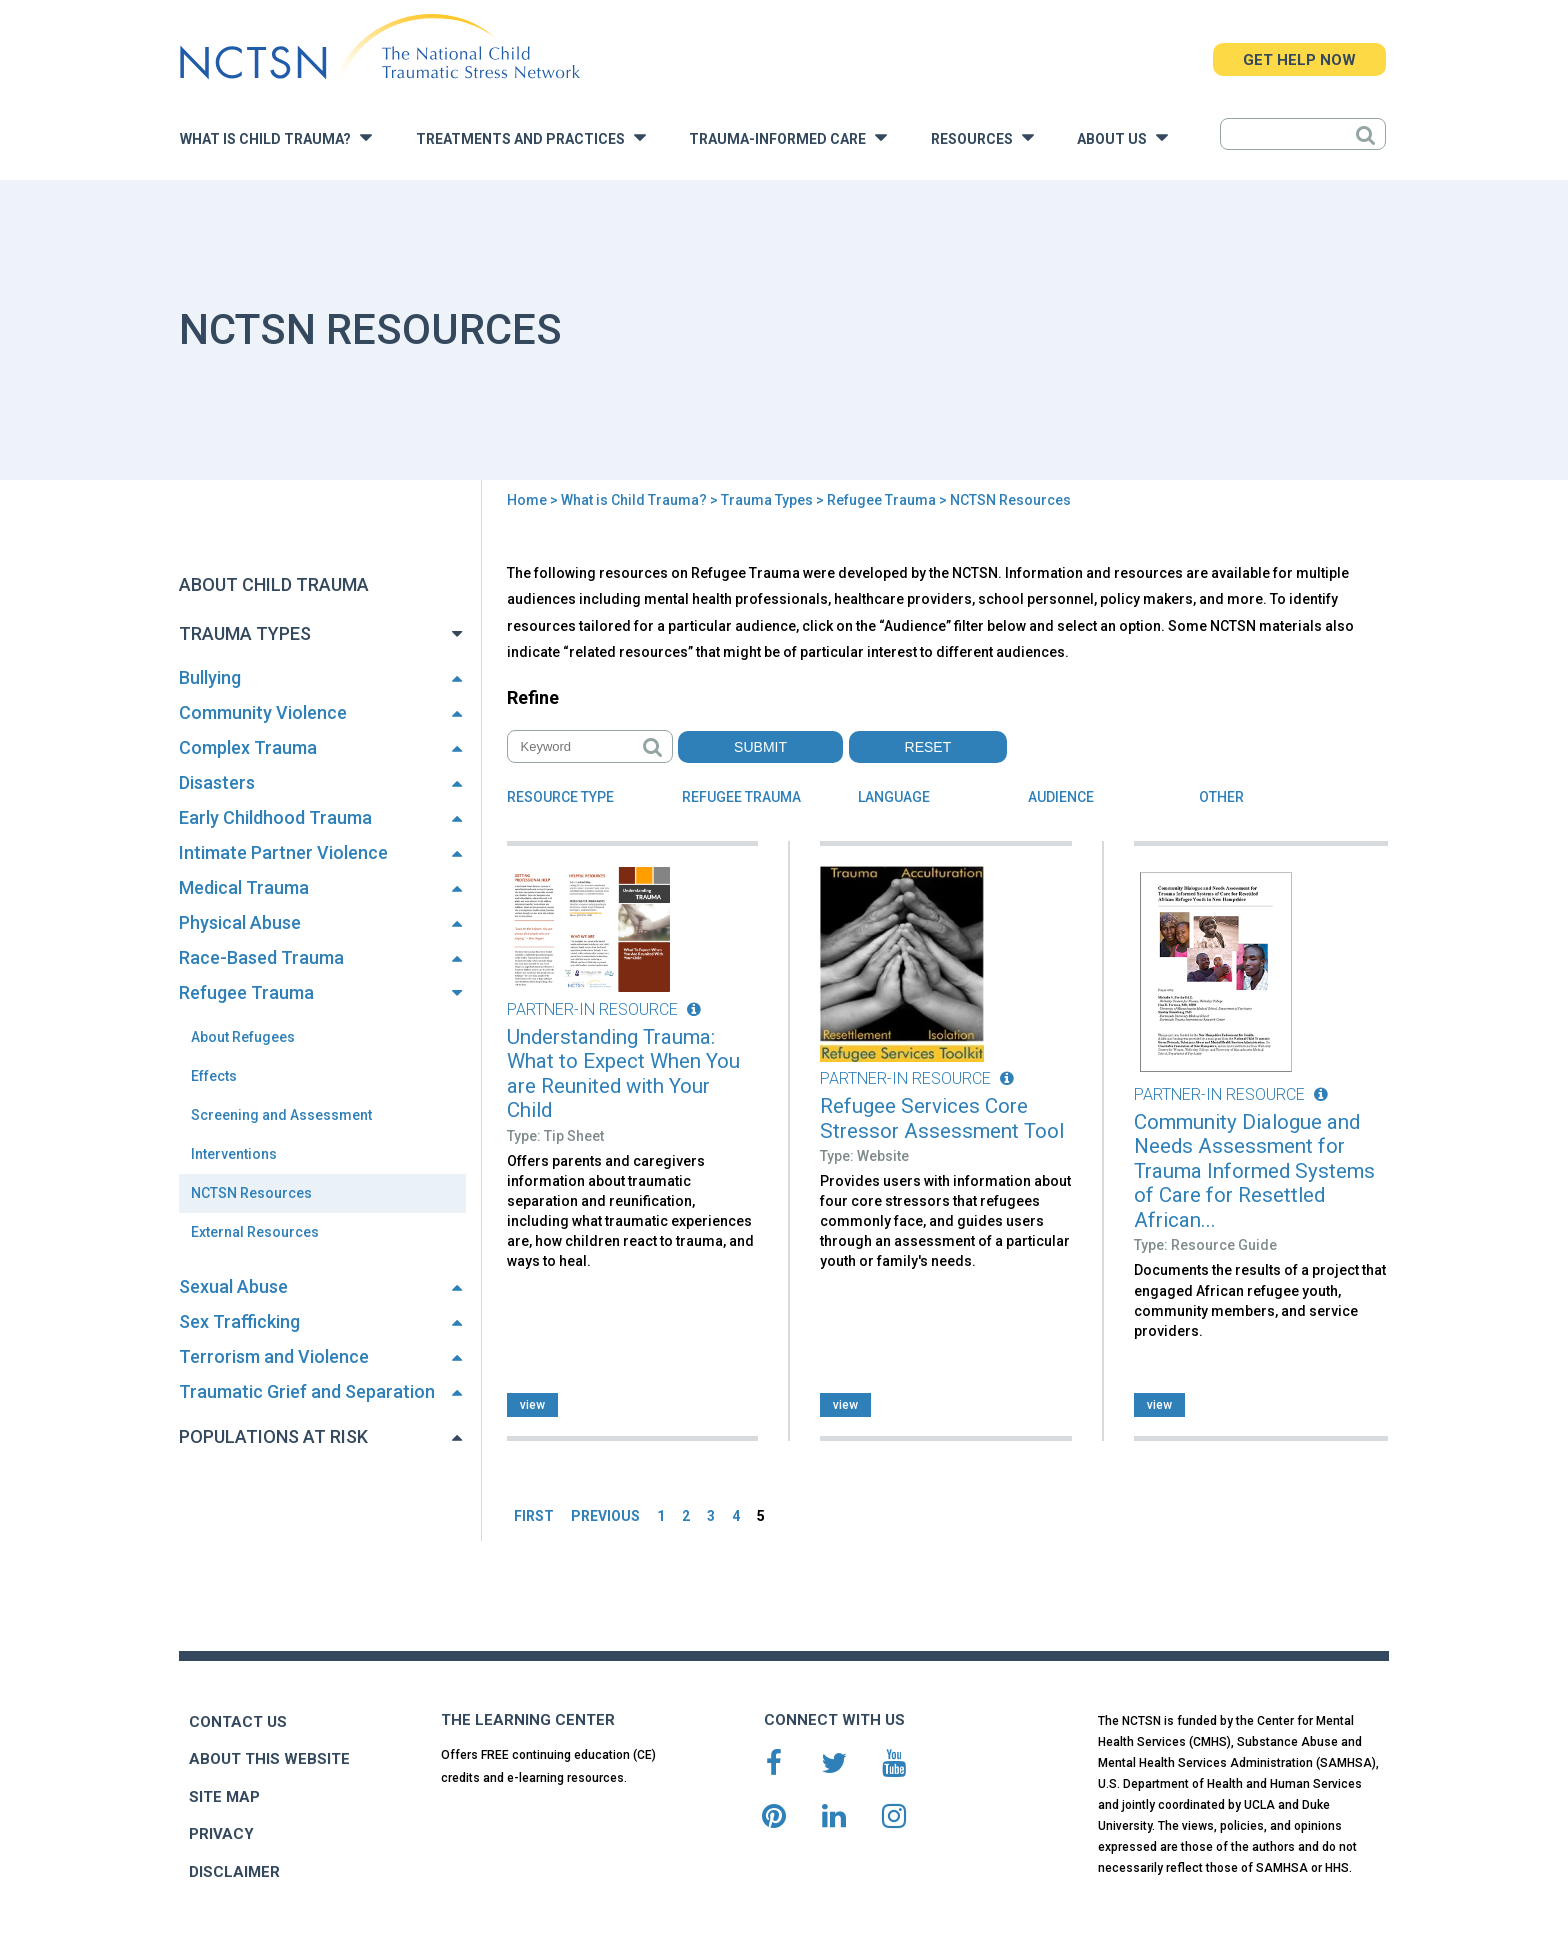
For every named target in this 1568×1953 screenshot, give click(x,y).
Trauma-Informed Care (788, 137)
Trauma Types (767, 500)
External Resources (255, 1232)
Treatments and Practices (531, 137)
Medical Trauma (244, 887)
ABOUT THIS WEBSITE (269, 1759)
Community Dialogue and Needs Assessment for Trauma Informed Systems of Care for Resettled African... (1254, 1171)
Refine (533, 697)
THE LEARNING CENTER (528, 1720)
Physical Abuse (240, 922)
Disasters (217, 782)
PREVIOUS (605, 1516)
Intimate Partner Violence (283, 852)
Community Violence (263, 712)
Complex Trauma (248, 747)
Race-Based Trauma (261, 957)
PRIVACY (221, 1834)
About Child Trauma (274, 584)
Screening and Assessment (281, 1115)
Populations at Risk (273, 1436)
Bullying (210, 677)
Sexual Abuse (233, 1286)
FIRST (534, 1516)
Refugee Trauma (881, 500)
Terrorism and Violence (274, 1356)
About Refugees (243, 1037)
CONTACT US (238, 1722)
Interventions (234, 1154)
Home (527, 500)
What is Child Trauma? (276, 137)
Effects (214, 1076)
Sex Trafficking (239, 1321)
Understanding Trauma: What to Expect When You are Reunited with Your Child (623, 1074)
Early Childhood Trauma (275, 817)
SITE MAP (224, 1797)
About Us (1122, 137)
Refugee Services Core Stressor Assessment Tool (942, 1118)
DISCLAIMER (234, 1872)
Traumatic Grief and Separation (307, 1391)
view (532, 1405)
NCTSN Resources (251, 1193)
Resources (982, 137)
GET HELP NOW (1299, 60)
